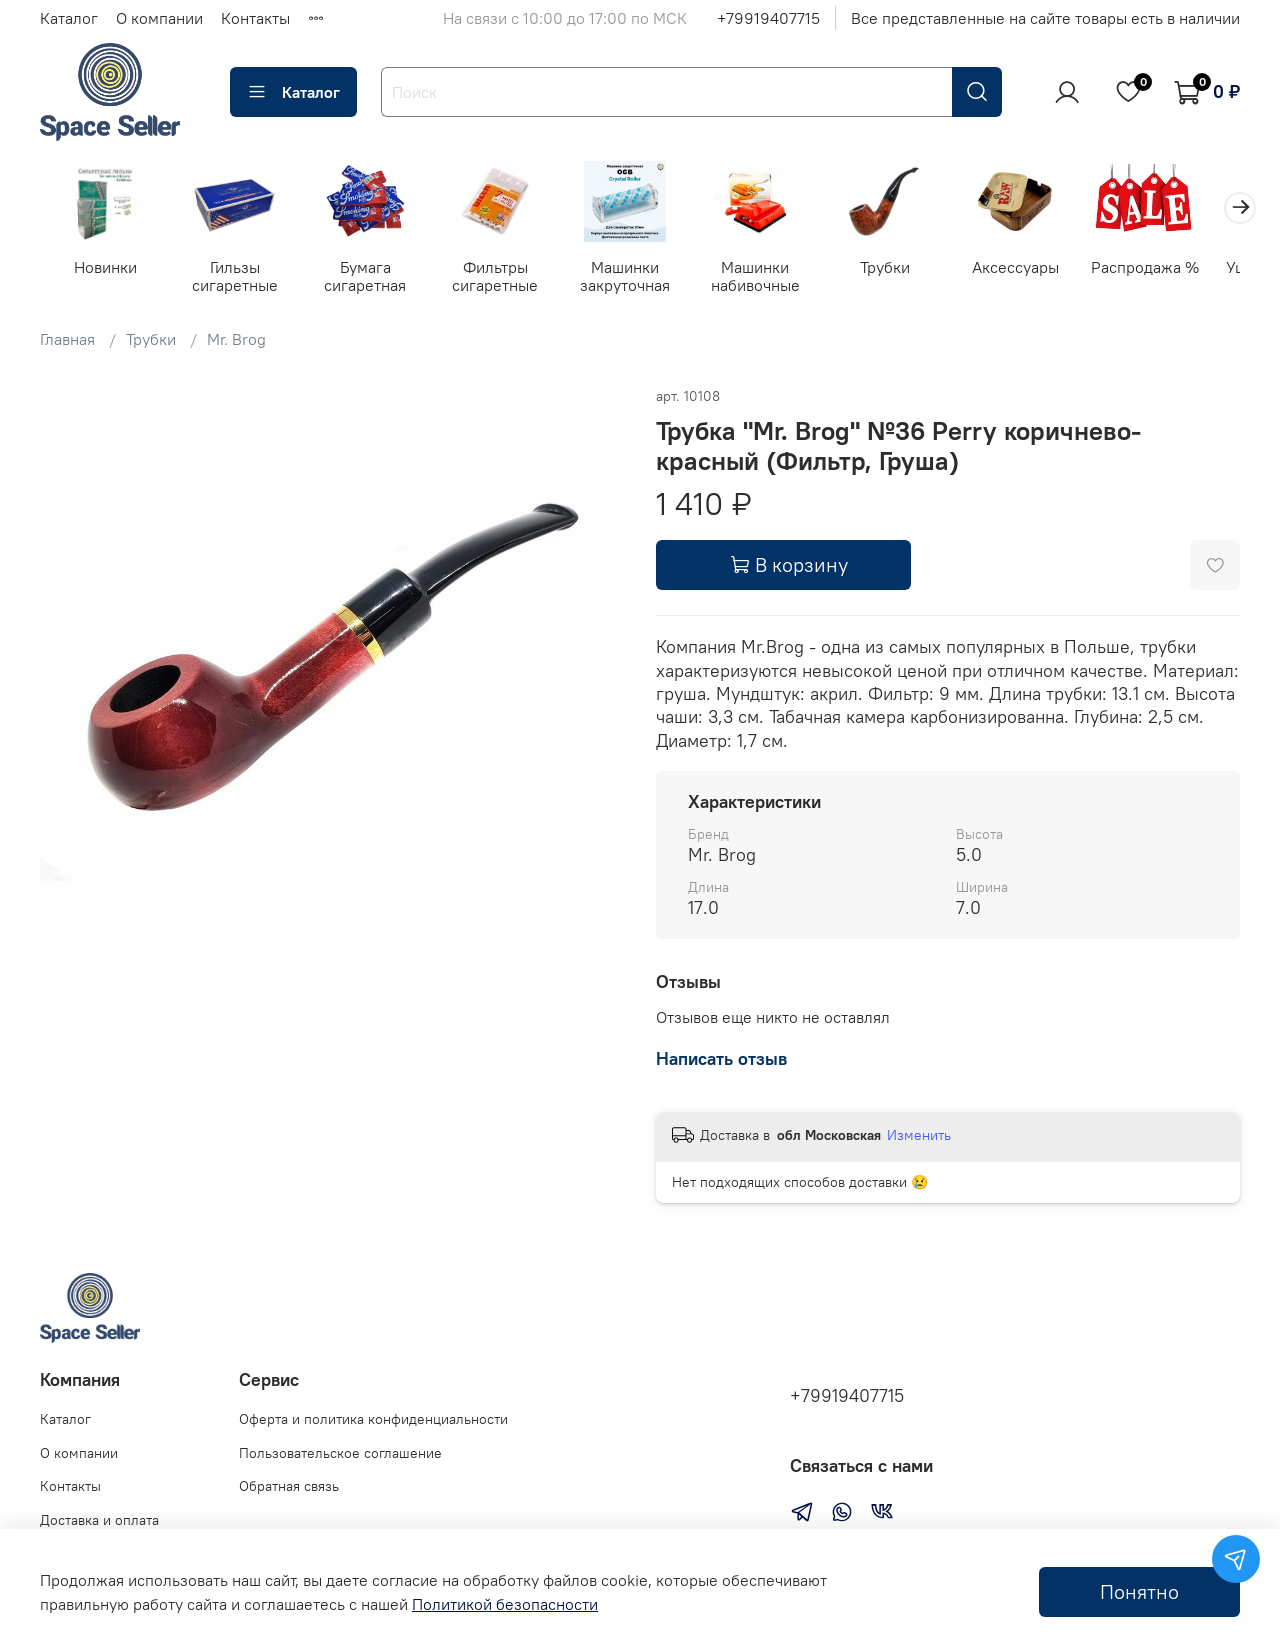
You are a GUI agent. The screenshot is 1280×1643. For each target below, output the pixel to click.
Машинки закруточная (640, 278)
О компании (159, 18)
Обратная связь (289, 1486)
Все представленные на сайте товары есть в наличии (1045, 18)
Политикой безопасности (505, 1604)
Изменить (919, 1137)
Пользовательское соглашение (340, 1453)
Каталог (69, 18)
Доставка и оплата (99, 1520)
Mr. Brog (236, 341)
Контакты (255, 18)
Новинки (106, 269)
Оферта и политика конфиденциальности (373, 1419)
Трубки (907, 269)
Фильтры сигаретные (507, 278)
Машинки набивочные (773, 278)
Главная (67, 341)
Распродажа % (1173, 269)
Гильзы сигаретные (240, 278)
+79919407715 (768, 18)
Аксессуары (1039, 269)
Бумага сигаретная (373, 278)
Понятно (1139, 1591)
